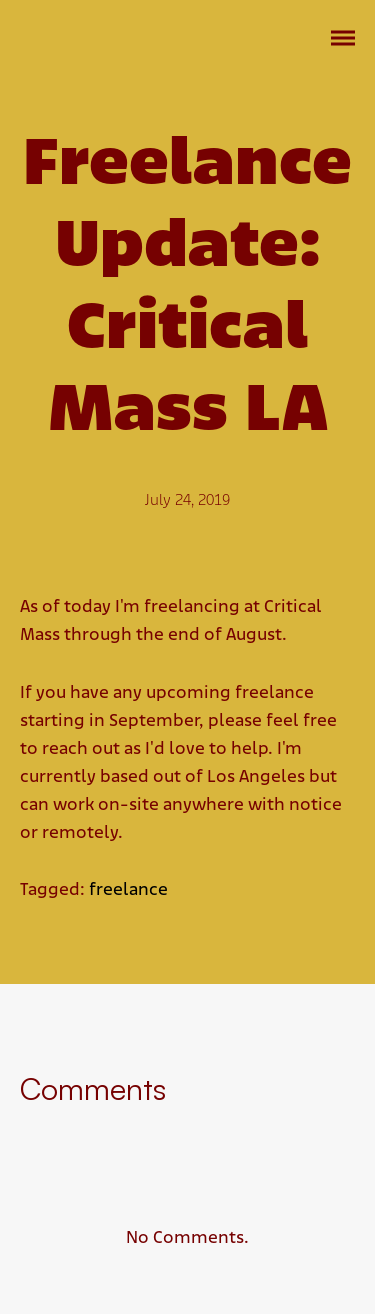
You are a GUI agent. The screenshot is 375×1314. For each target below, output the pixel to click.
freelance (128, 890)
